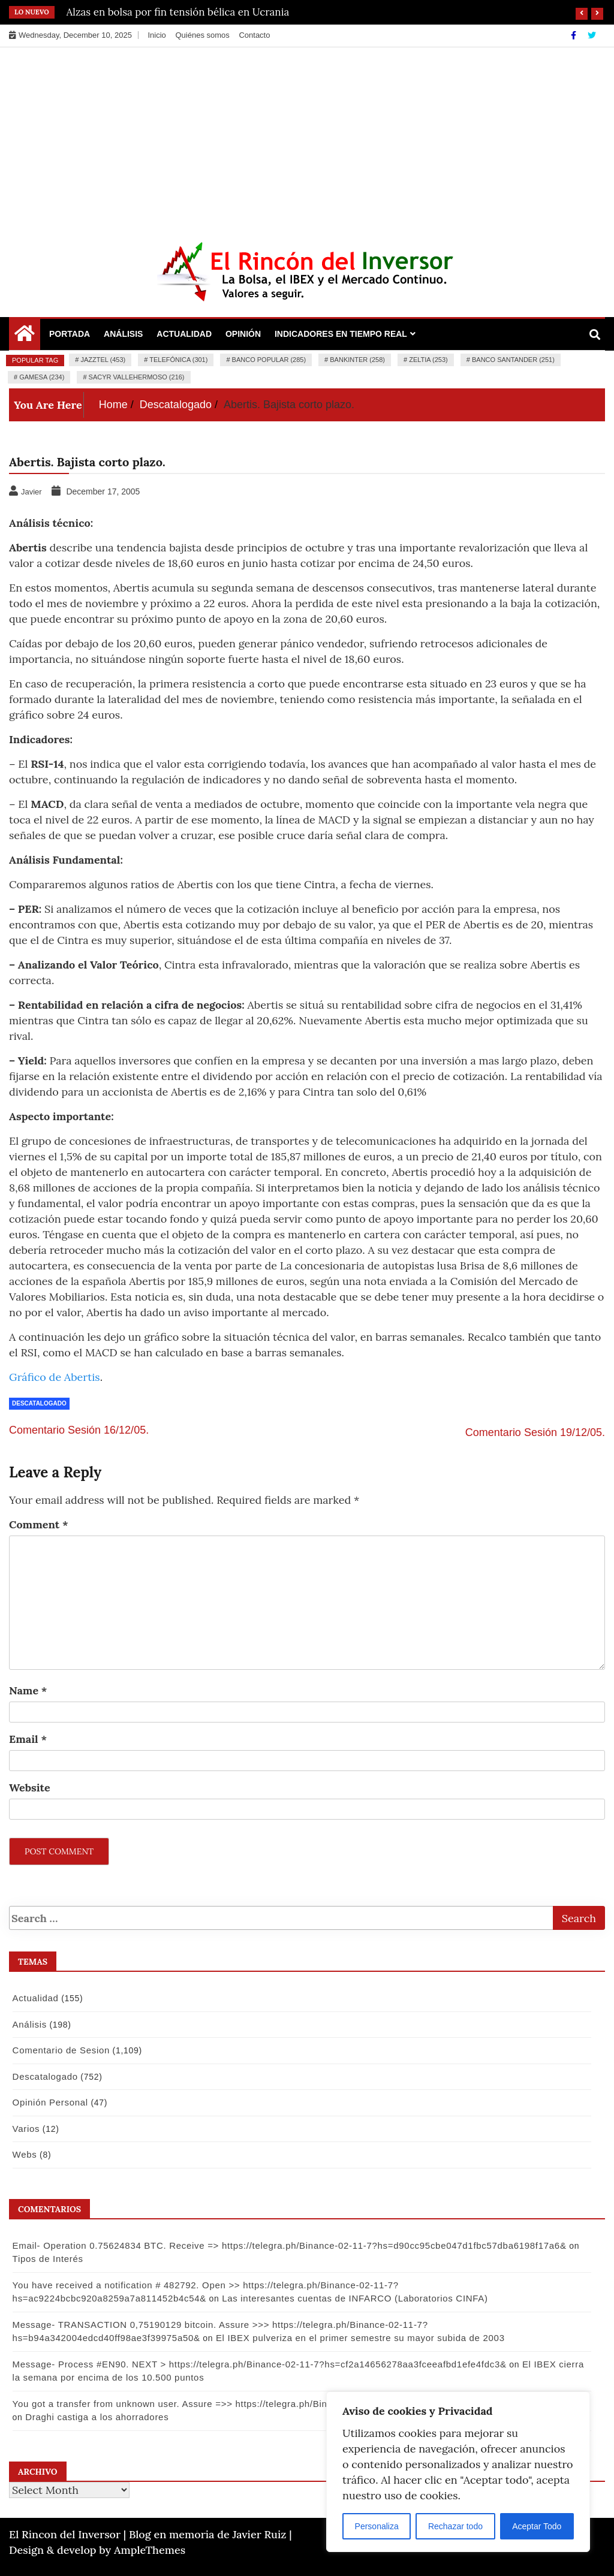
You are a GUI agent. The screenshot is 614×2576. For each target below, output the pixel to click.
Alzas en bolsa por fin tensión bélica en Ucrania (178, 12)
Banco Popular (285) (269, 359)
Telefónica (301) (178, 359)
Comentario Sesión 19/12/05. (535, 1432)
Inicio (156, 35)
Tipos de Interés (46, 2259)
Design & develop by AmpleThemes (97, 2550)
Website (29, 1787)
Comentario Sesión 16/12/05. (79, 1430)
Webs (23, 2154)
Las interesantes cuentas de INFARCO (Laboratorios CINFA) (157, 2298)
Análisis (123, 334)
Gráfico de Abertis (54, 1377)
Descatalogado (39, 1403)
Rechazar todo (455, 2526)
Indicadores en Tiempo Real (341, 334)
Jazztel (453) (102, 359)
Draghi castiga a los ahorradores (82, 2417)
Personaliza (377, 2526)
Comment (38, 1524)
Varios (24, 2128)
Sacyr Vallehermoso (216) (137, 377)
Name (28, 1690)
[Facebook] (575, 35)
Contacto (254, 35)
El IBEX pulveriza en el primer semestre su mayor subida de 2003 (358, 2338)
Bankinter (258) (357, 359)
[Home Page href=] (24, 336)
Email (28, 1739)
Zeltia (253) (428, 359)
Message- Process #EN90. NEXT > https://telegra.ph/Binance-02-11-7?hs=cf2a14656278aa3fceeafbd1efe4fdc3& (258, 2364)
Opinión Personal (48, 2102)
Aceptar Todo (536, 2526)
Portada (69, 334)
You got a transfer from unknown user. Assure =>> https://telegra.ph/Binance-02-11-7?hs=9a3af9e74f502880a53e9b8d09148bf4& (294, 2404)
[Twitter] (592, 35)
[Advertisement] (307, 137)
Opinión (243, 334)
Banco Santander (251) (513, 359)
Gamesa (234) (41, 377)
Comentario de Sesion (59, 2050)
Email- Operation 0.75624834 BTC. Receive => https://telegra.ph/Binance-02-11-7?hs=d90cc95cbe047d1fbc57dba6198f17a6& (288, 2245)
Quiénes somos (202, 35)
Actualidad (184, 334)
